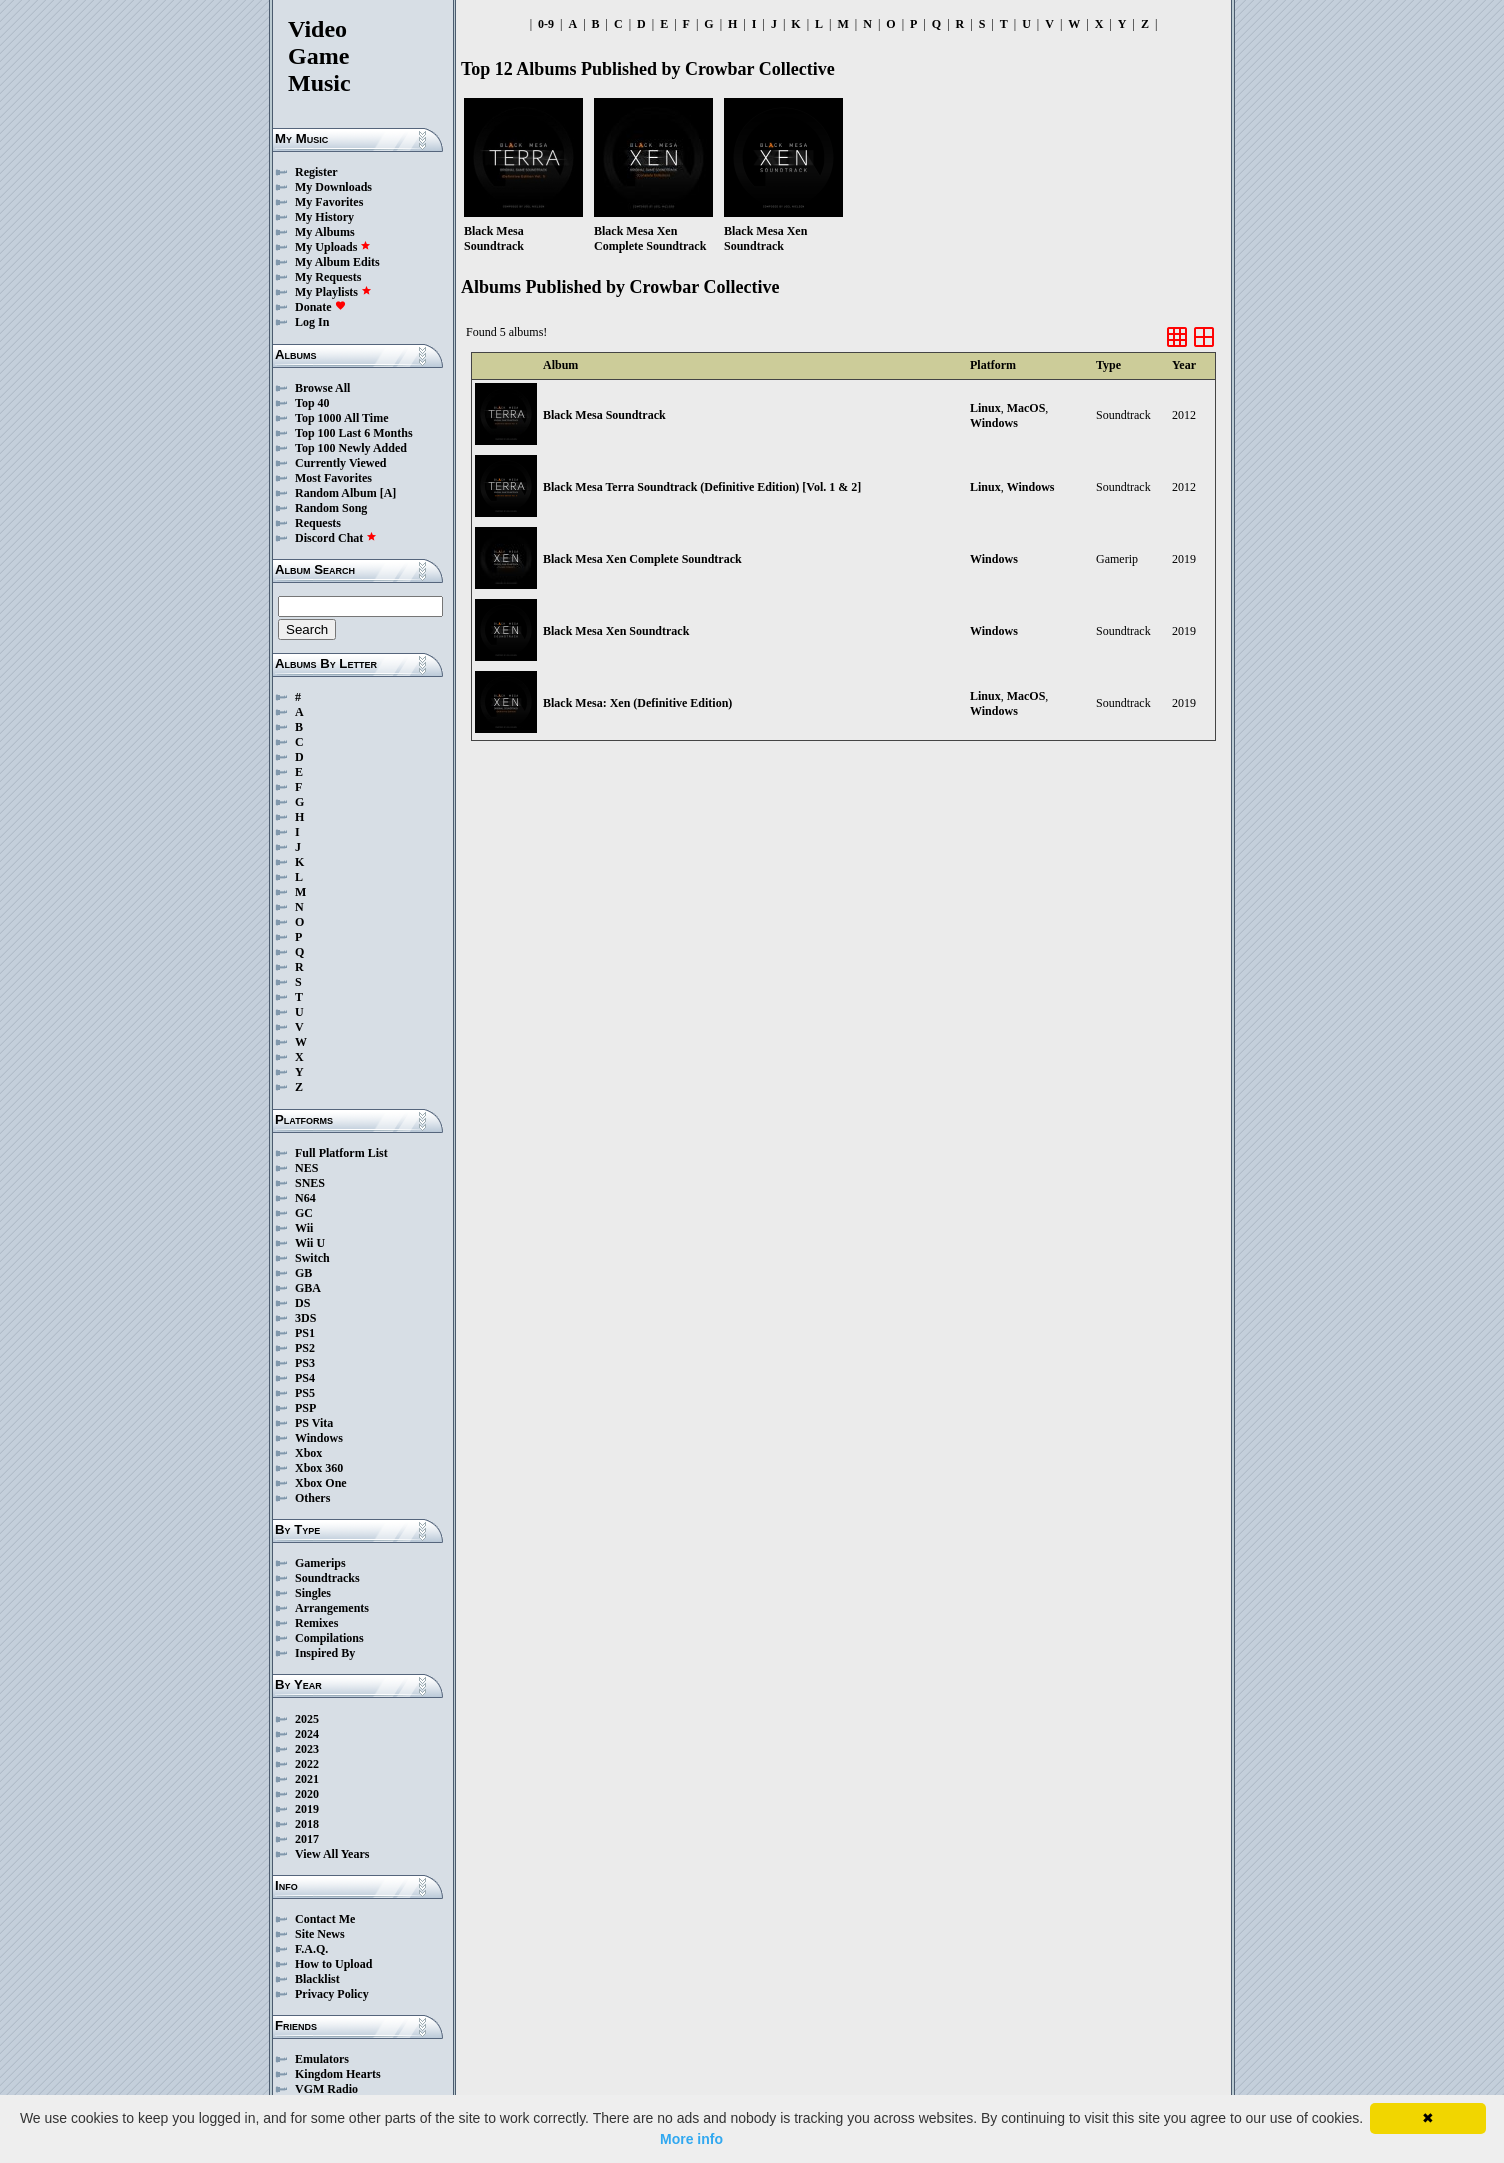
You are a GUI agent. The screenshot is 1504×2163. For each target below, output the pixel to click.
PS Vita (314, 1423)
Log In (312, 322)
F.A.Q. (311, 1949)
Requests (318, 523)
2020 (307, 1794)
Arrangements (332, 1608)
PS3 (305, 1363)
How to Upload (333, 1964)
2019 (307, 1809)
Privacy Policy (332, 1994)
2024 (307, 1734)
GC (304, 1213)
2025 (307, 1719)
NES (306, 1168)
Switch (312, 1258)
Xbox (308, 1453)
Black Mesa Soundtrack (604, 415)
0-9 (546, 24)
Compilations (329, 1638)
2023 (307, 1749)
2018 (307, 1824)
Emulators (322, 2059)
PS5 (305, 1393)
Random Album (336, 493)
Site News (320, 1934)
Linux (985, 408)
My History (324, 217)
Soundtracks (327, 1578)
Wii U (310, 1243)
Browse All (322, 388)
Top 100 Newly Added (351, 448)
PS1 (305, 1333)
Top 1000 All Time (341, 418)
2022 (307, 1764)
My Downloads (333, 187)
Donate (320, 307)
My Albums (325, 232)
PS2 (305, 1348)
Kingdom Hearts (338, 2074)
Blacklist (317, 1979)
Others (312, 1498)
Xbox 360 (319, 1468)
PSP (305, 1408)
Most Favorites (333, 478)
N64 (305, 1198)
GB (303, 1273)
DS (302, 1303)
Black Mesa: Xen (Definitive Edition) (637, 703)
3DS (305, 1318)
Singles (313, 1593)
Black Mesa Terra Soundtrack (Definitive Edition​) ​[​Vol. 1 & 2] (702, 487)
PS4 (305, 1378)
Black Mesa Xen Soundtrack (616, 631)
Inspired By (325, 1653)
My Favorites (329, 202)
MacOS (1026, 408)
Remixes (316, 1623)
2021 (307, 1779)
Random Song (331, 508)
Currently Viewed (340, 463)
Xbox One (321, 1483)
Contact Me (325, 1919)
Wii (304, 1228)
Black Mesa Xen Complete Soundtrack (642, 559)
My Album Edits (337, 262)
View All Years (332, 1854)
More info (691, 2139)
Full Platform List (341, 1153)
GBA (308, 1288)
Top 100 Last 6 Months (354, 433)
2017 (307, 1839)
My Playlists (333, 292)
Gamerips (320, 1563)
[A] (388, 493)
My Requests (328, 277)
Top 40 (312, 403)
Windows (319, 1438)
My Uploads (333, 247)
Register (316, 172)
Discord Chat (336, 538)
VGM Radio (326, 2089)
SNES (310, 1183)
